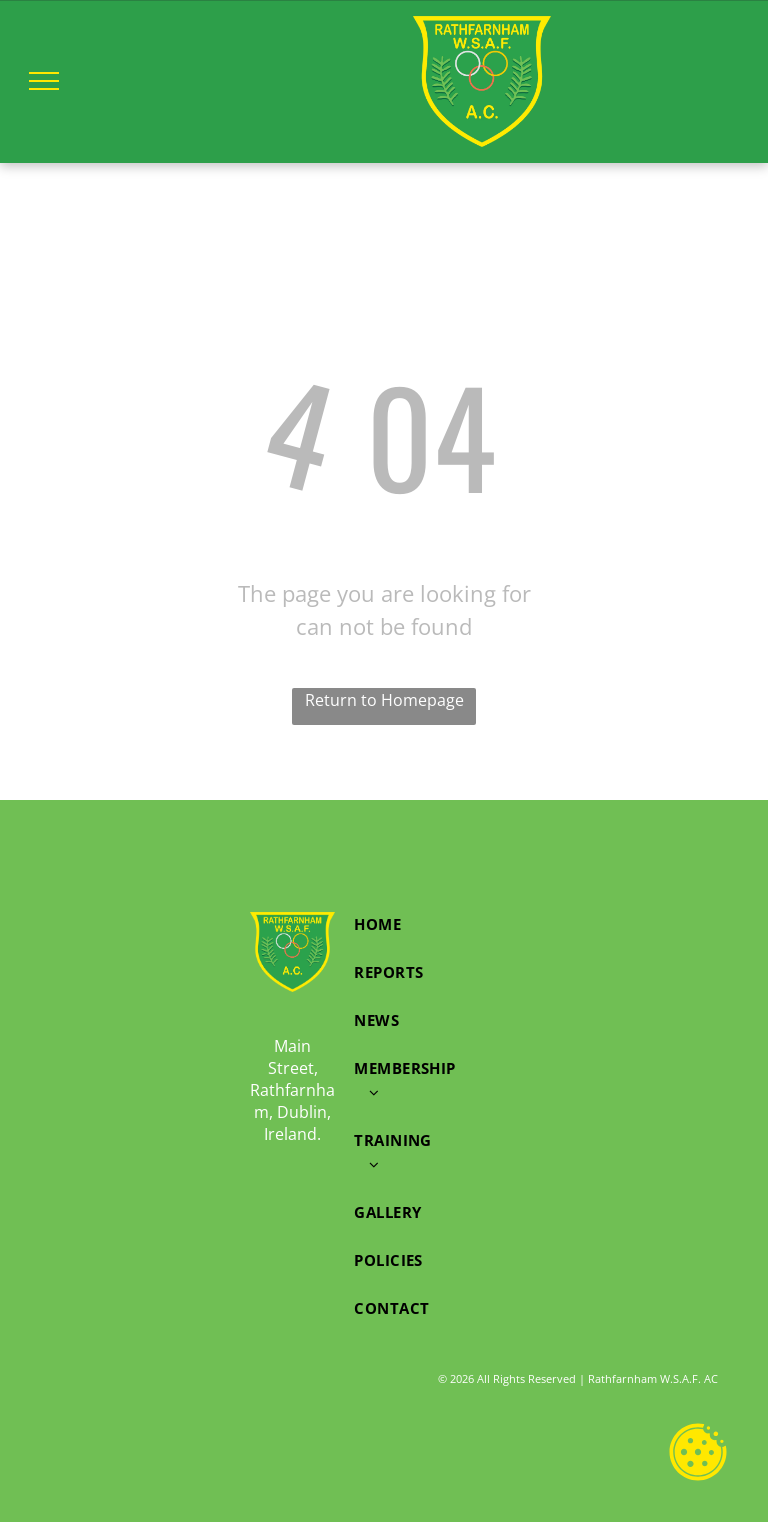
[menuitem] (405, 924)
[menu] (44, 81)
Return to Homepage (384, 700)
